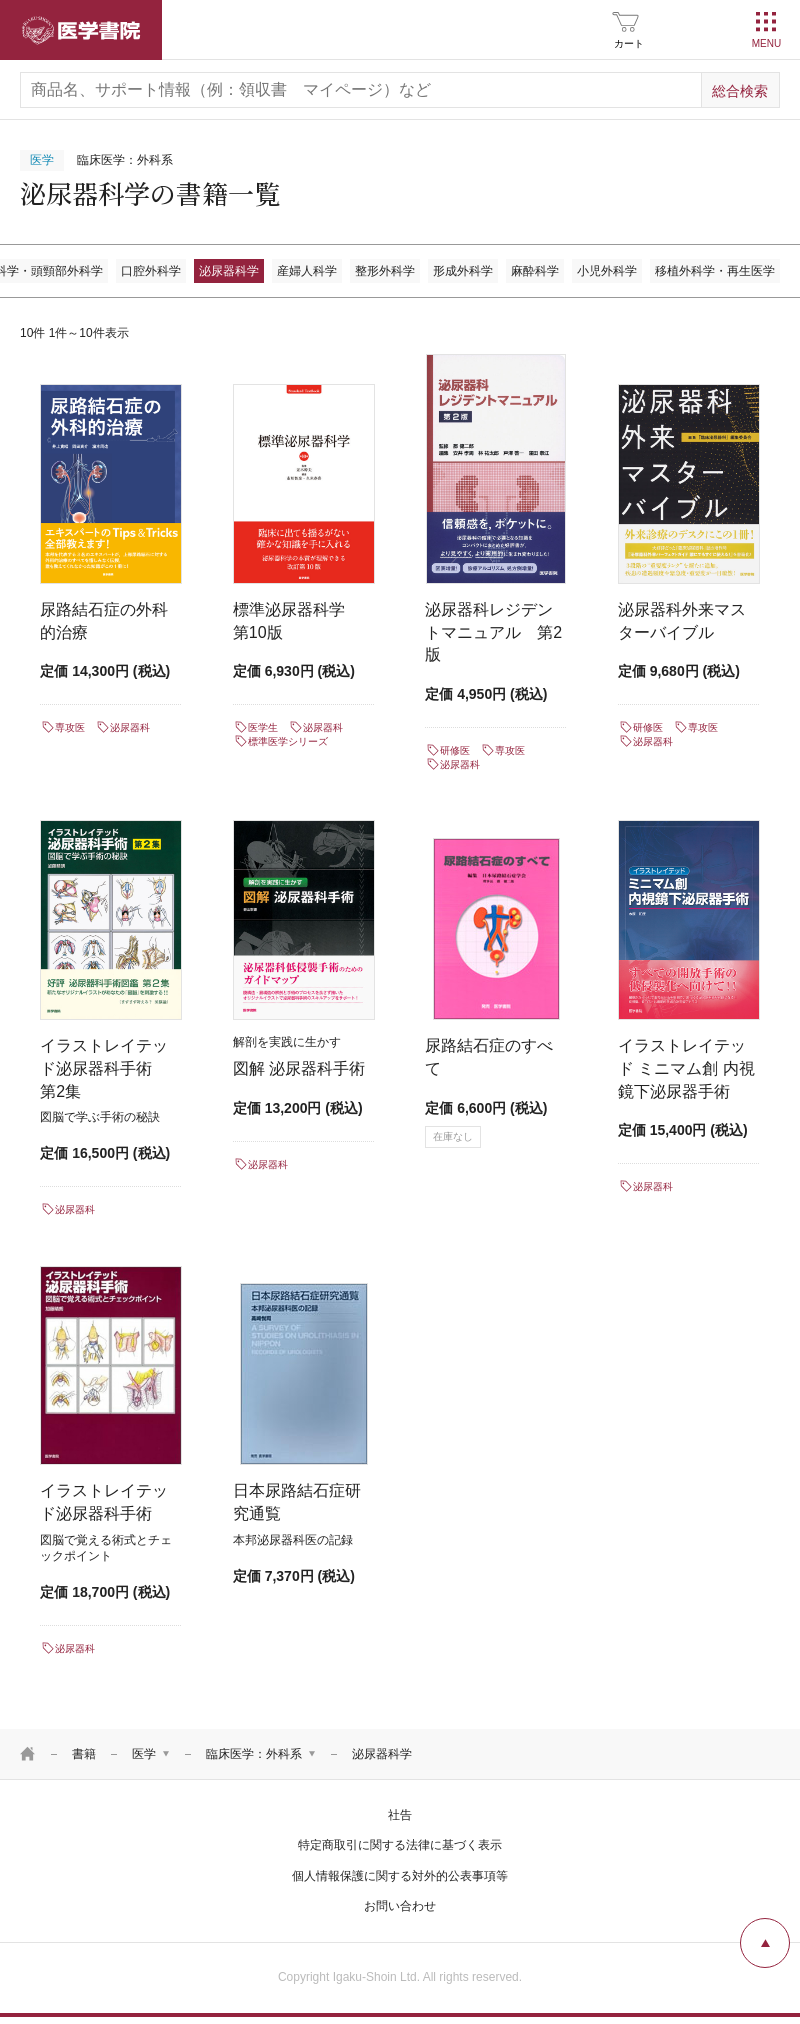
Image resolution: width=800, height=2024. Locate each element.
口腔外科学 (151, 271)
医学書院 (81, 30)
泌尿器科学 (229, 271)
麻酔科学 (535, 271)
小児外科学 (607, 271)
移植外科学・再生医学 (715, 271)
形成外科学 (463, 271)
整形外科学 (385, 271)
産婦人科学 (307, 271)
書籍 (84, 1754)
